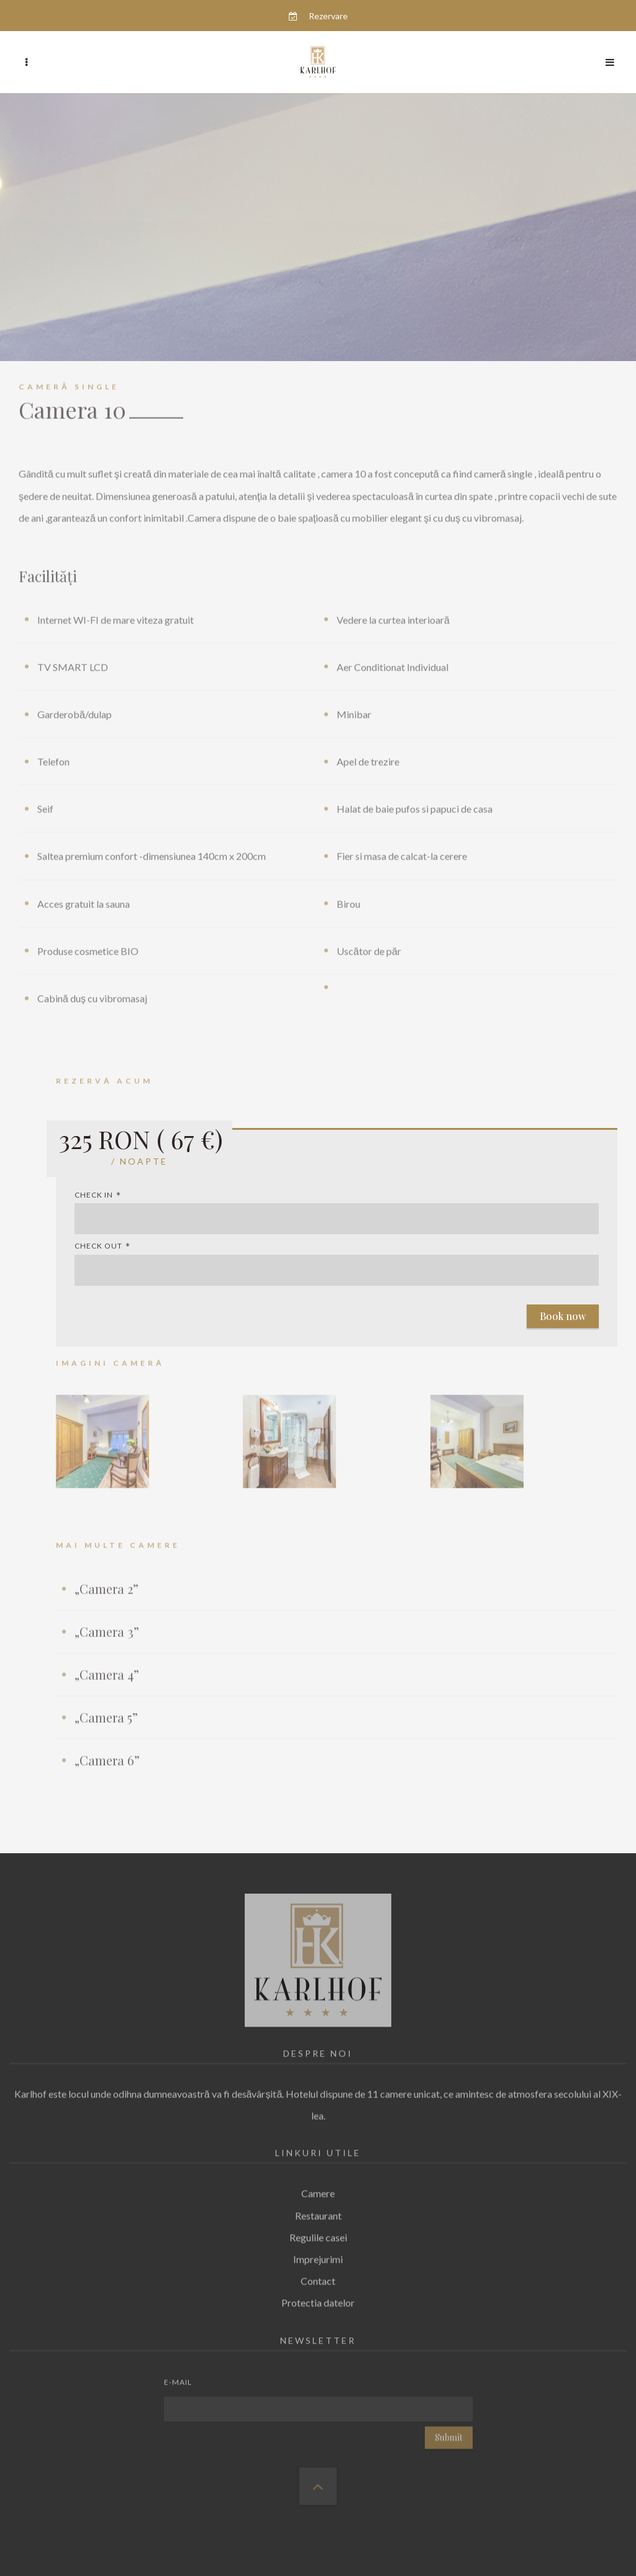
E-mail (178, 2378)
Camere (318, 2190)
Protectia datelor (318, 2299)
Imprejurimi (318, 2256)
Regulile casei (318, 2234)
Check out (98, 1245)
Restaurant (318, 2212)
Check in (94, 1194)
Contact (318, 2277)
